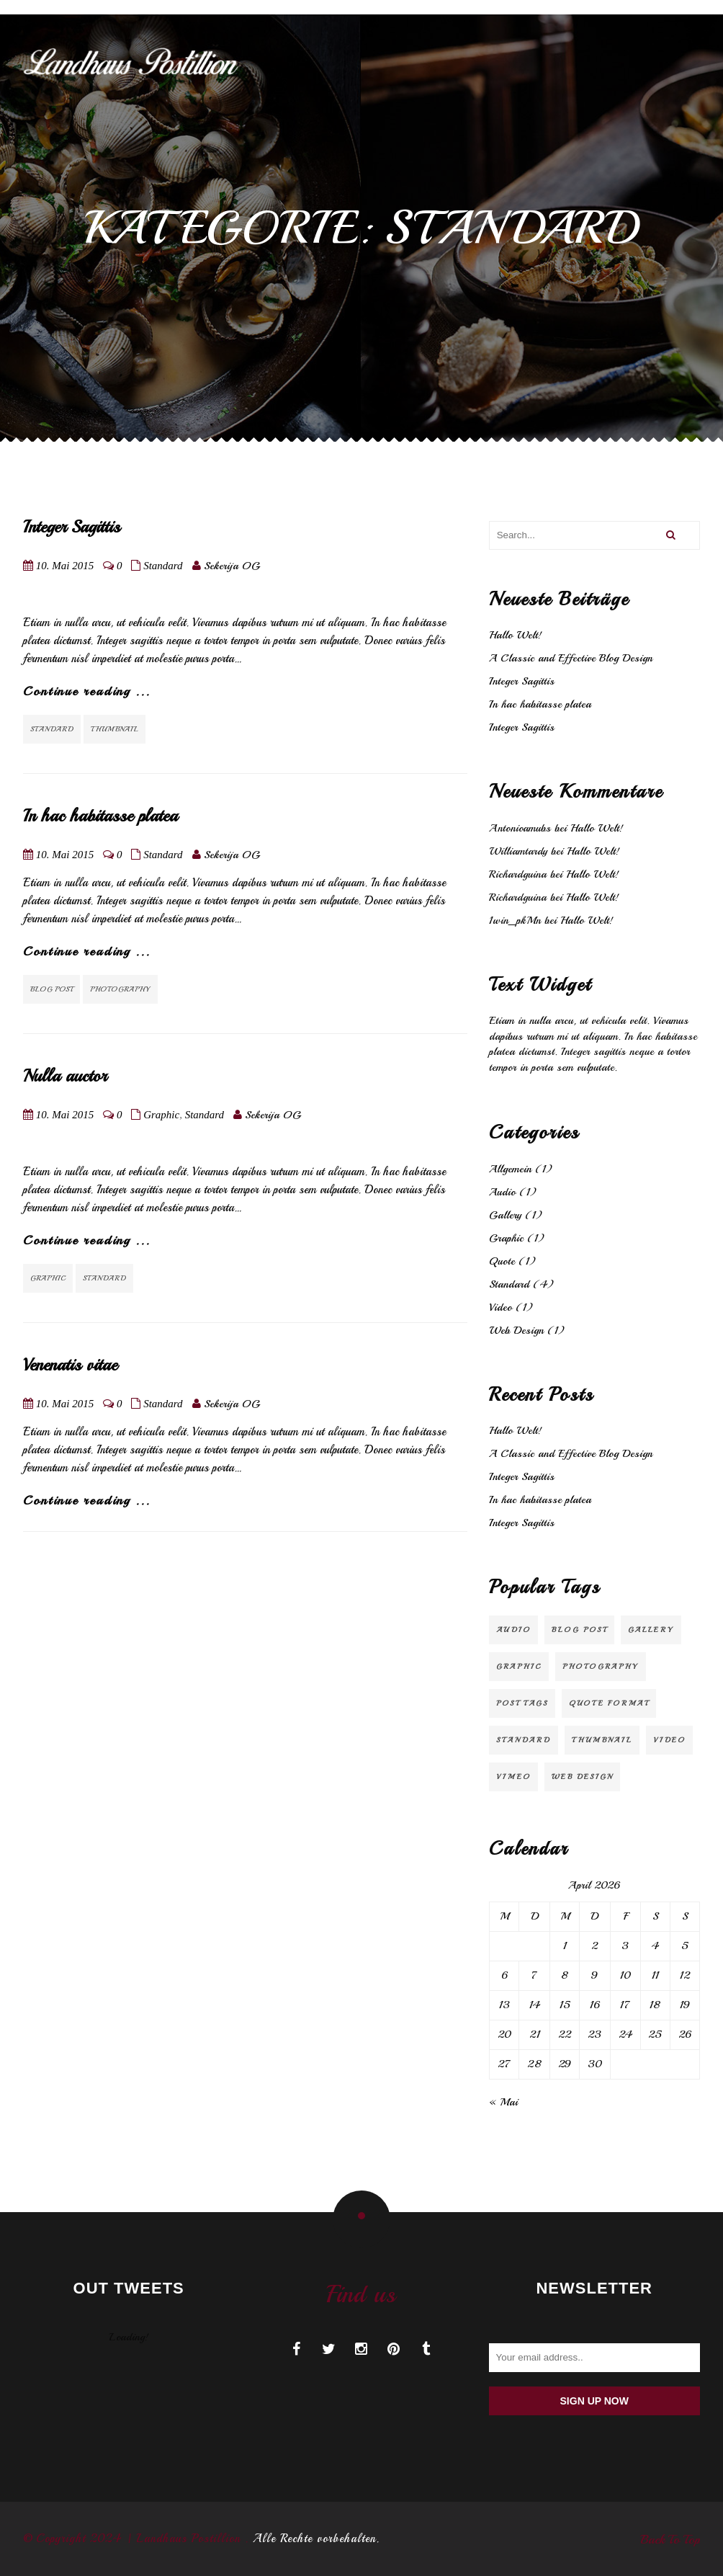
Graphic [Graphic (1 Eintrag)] (519, 1666)
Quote (502, 1261)
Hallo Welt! (515, 635)
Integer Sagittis (71, 527)
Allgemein (510, 1169)
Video (500, 1307)
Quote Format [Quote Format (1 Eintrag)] (609, 1703)
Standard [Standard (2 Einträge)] (523, 1739)
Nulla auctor (65, 1076)
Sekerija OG (232, 566)
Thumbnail (114, 729)
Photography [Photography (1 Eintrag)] (600, 1666)
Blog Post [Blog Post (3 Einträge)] (579, 1629)
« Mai (503, 2102)
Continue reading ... (87, 691)
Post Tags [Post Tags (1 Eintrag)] (522, 1703)
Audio (502, 1192)
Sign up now (594, 2401)
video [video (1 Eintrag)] (669, 1739)
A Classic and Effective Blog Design (570, 658)
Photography (120, 989)
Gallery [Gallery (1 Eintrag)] (651, 1629)
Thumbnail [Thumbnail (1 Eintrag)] (602, 1739)
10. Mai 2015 (65, 565)
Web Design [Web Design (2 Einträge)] (582, 1776)
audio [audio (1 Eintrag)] (513, 1629)
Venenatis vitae (70, 1365)
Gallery (505, 1215)
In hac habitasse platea (100, 815)
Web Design (516, 1330)
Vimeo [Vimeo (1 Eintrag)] (513, 1776)
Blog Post (51, 989)
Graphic (161, 1114)
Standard (162, 565)
